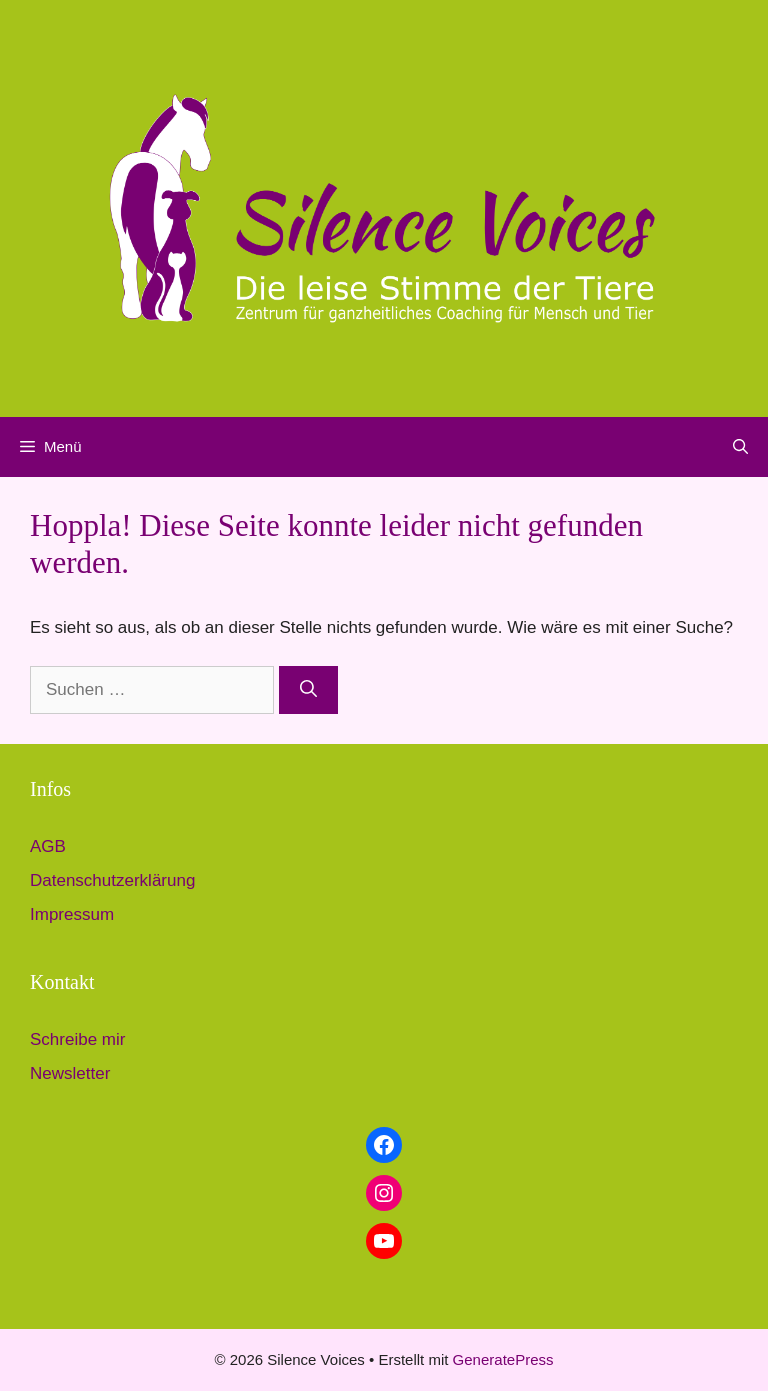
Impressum (72, 914)
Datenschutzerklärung (112, 880)
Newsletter (70, 1073)
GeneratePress (503, 1359)
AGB (48, 846)
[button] (740, 447)
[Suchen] (308, 690)
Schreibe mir (77, 1039)
